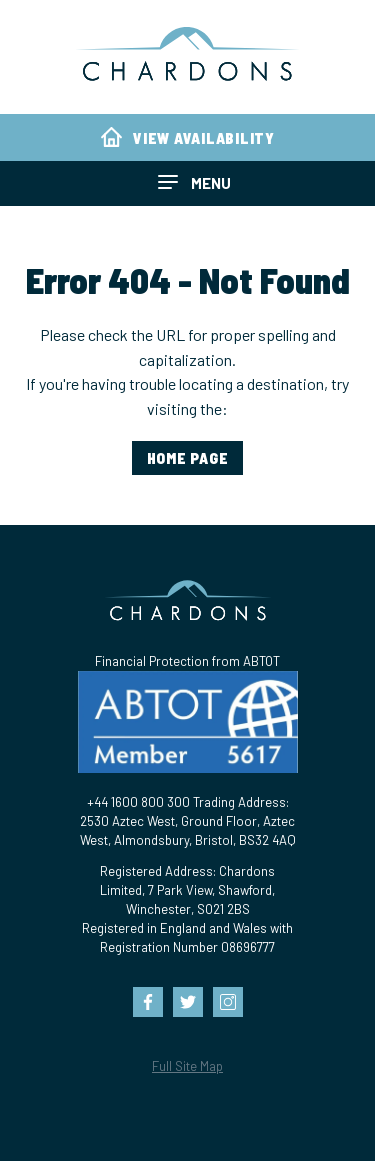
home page (188, 458)
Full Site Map (187, 1066)
